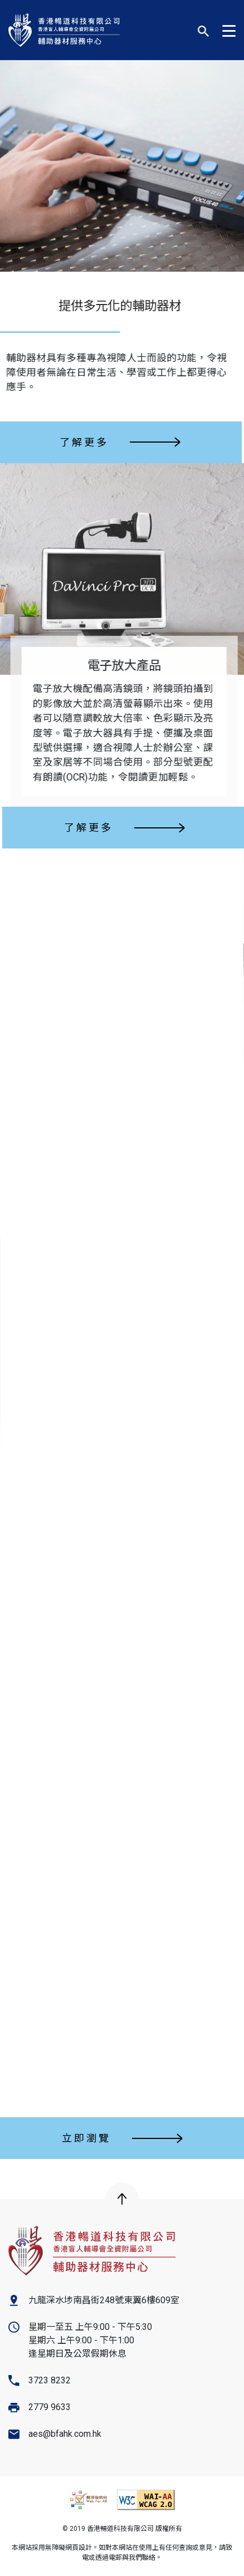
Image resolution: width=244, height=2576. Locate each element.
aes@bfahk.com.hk (64, 2433)
